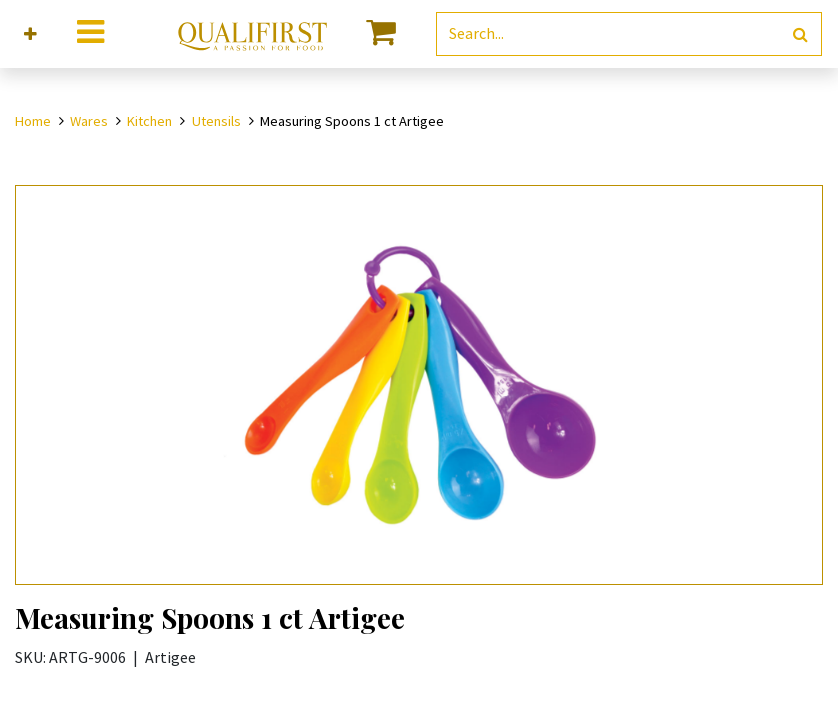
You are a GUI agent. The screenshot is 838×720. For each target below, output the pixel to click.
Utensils (216, 121)
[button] (30, 34)
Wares (89, 121)
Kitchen (149, 121)
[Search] (800, 34)
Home (33, 121)
